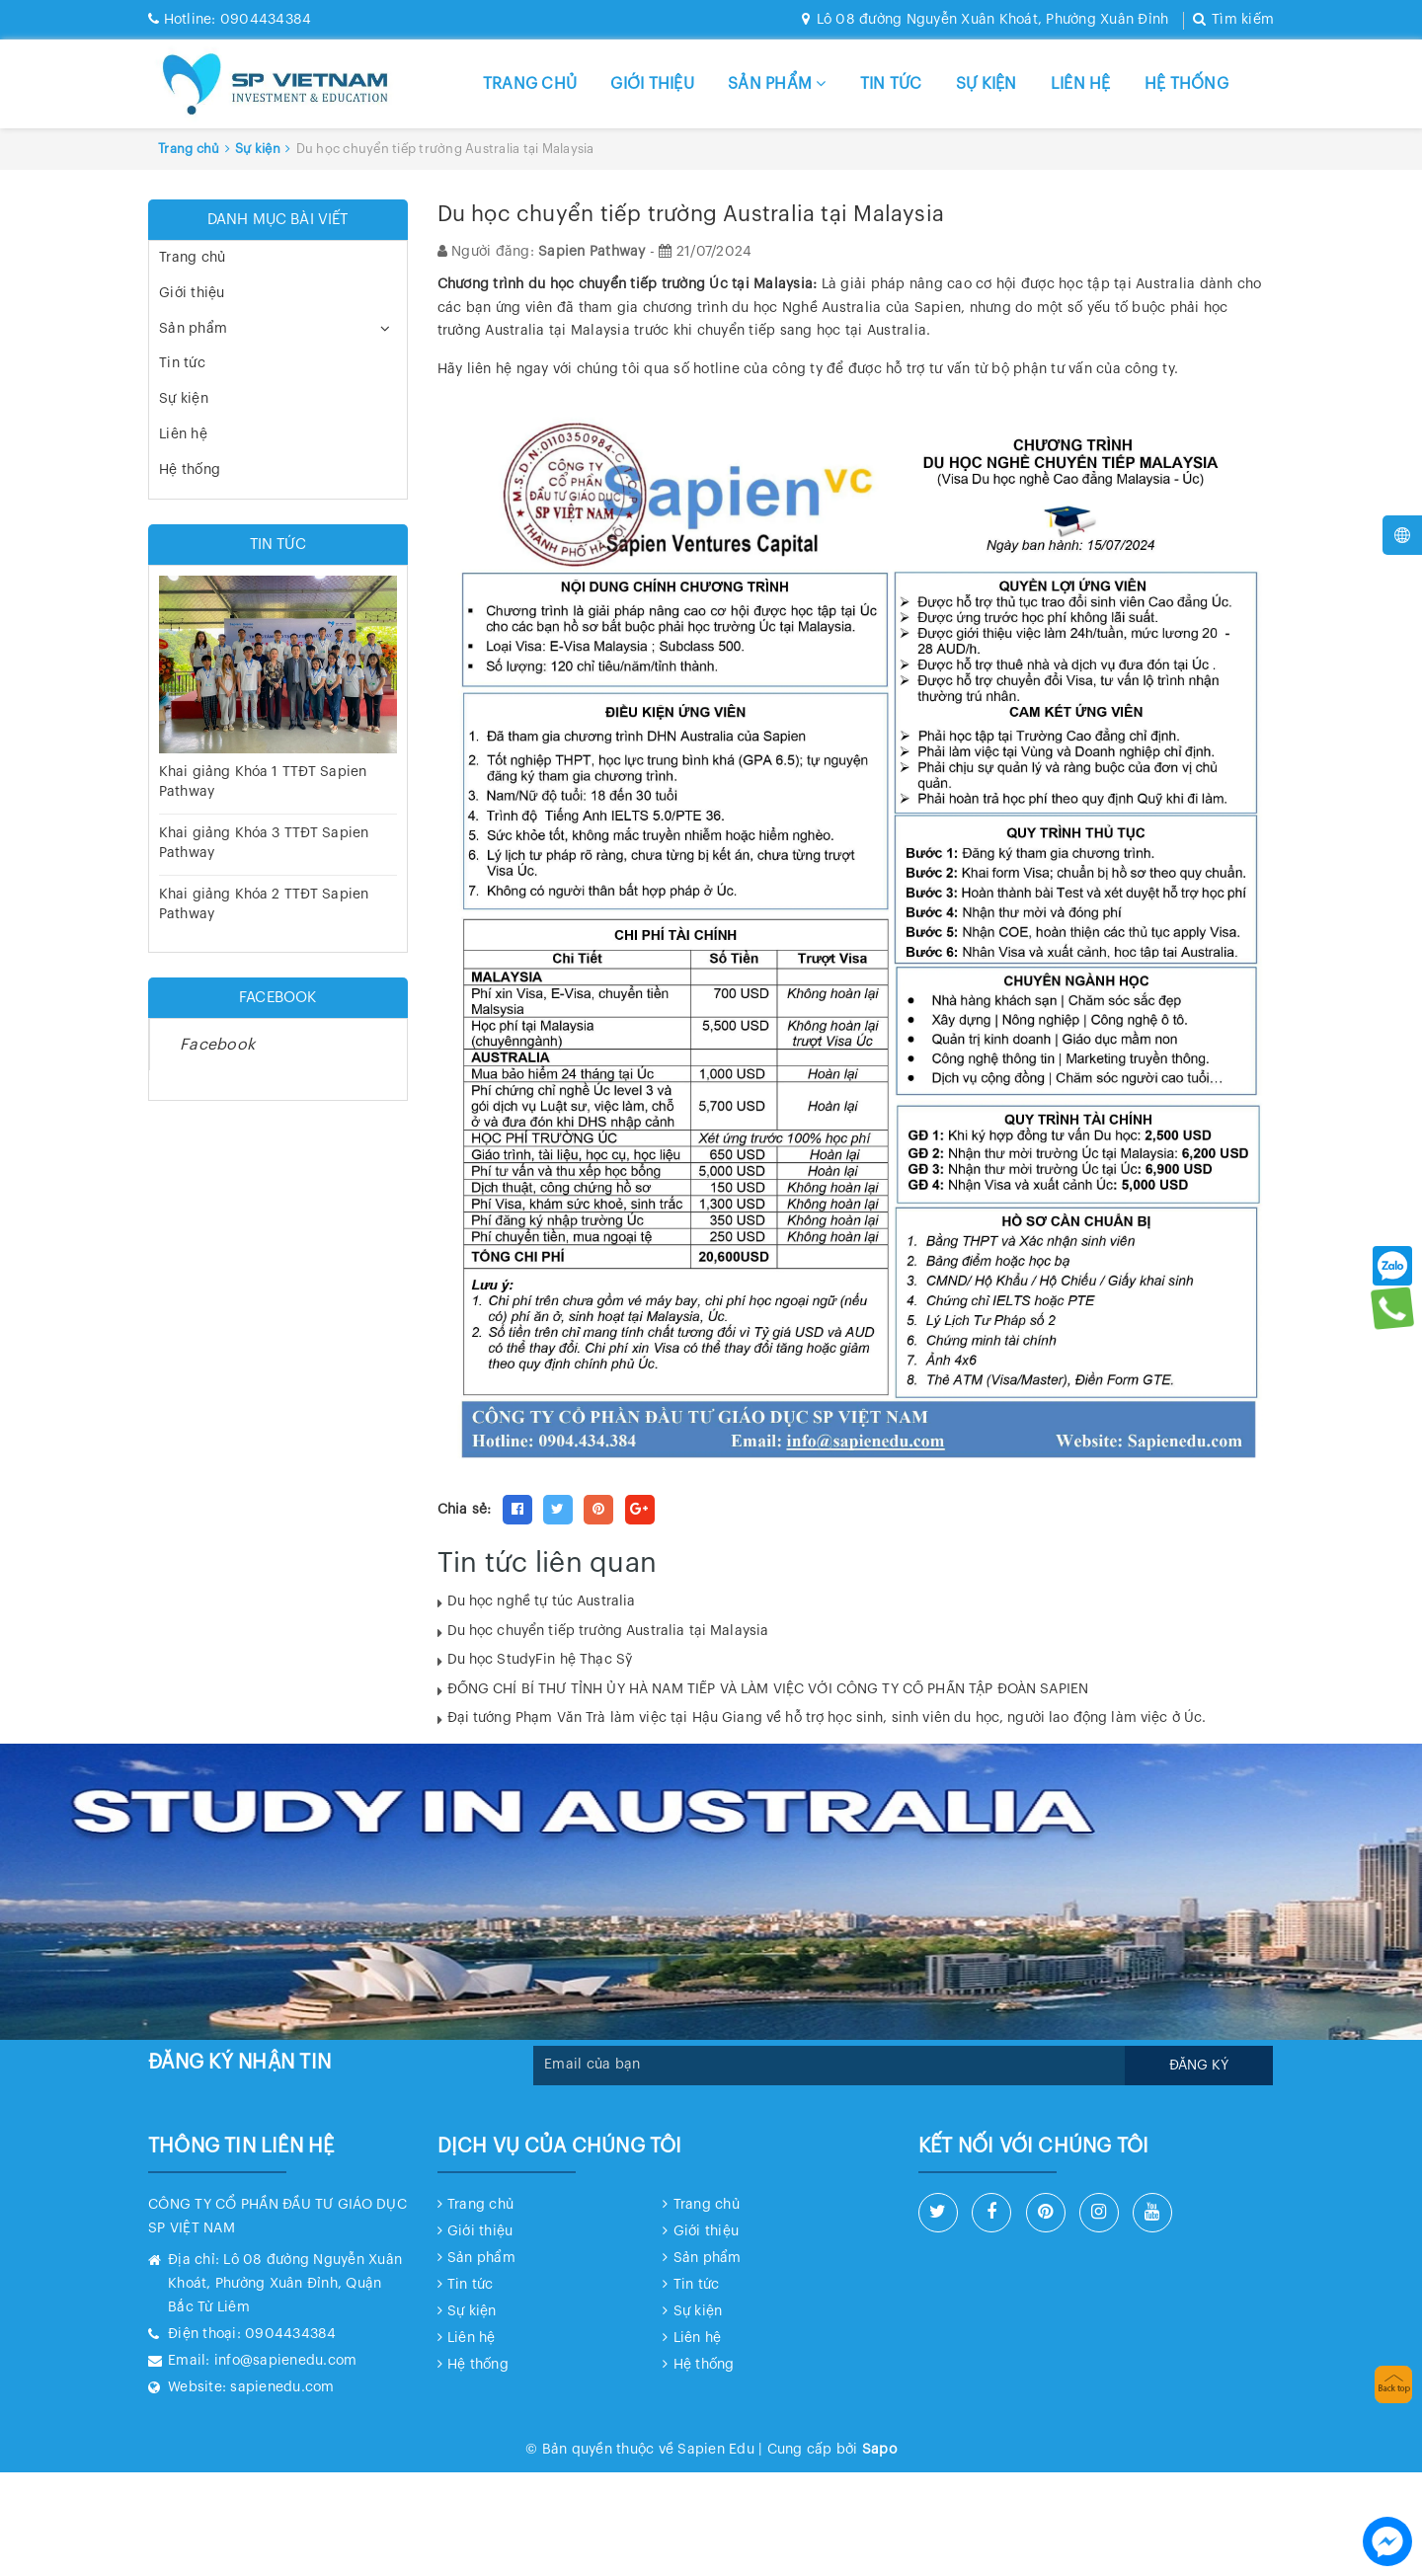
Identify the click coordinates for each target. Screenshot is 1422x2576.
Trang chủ (530, 84)
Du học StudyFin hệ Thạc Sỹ (540, 1660)
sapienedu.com (282, 2387)
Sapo (879, 2450)
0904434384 (229, 20)
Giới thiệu (652, 84)
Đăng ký (1198, 2065)
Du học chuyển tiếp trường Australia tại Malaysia (608, 1631)
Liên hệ (1081, 84)
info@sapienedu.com (285, 2361)
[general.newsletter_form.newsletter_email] (829, 2065)
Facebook (217, 1045)
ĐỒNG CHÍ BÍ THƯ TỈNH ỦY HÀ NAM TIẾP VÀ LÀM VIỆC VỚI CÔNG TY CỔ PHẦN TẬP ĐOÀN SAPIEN (768, 1689)
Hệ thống (1186, 84)
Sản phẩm (777, 83)
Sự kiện (986, 84)
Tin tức (891, 84)
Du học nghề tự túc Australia (541, 1601)
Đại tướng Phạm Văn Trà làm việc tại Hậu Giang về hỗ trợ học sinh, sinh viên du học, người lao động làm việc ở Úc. (827, 1718)
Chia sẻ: (464, 1510)
